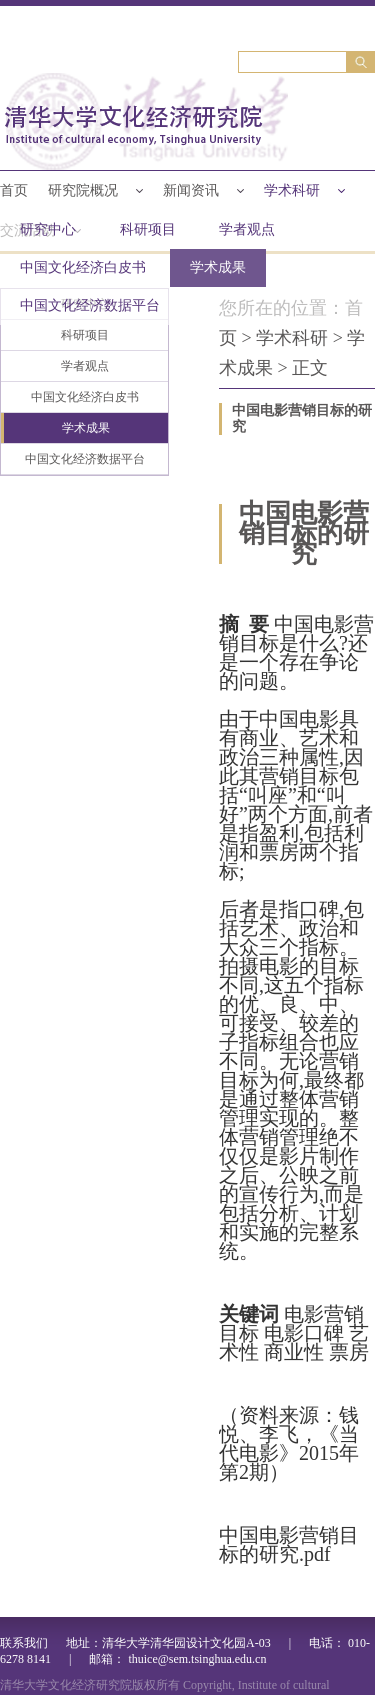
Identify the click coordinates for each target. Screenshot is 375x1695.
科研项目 (148, 229)
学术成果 (218, 267)
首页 (14, 190)
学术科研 (292, 190)
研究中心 (48, 229)
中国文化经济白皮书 (83, 267)
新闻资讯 (191, 190)
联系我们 (24, 1643)
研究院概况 (83, 190)
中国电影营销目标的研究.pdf (289, 1544)
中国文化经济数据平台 (90, 305)
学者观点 (247, 229)
